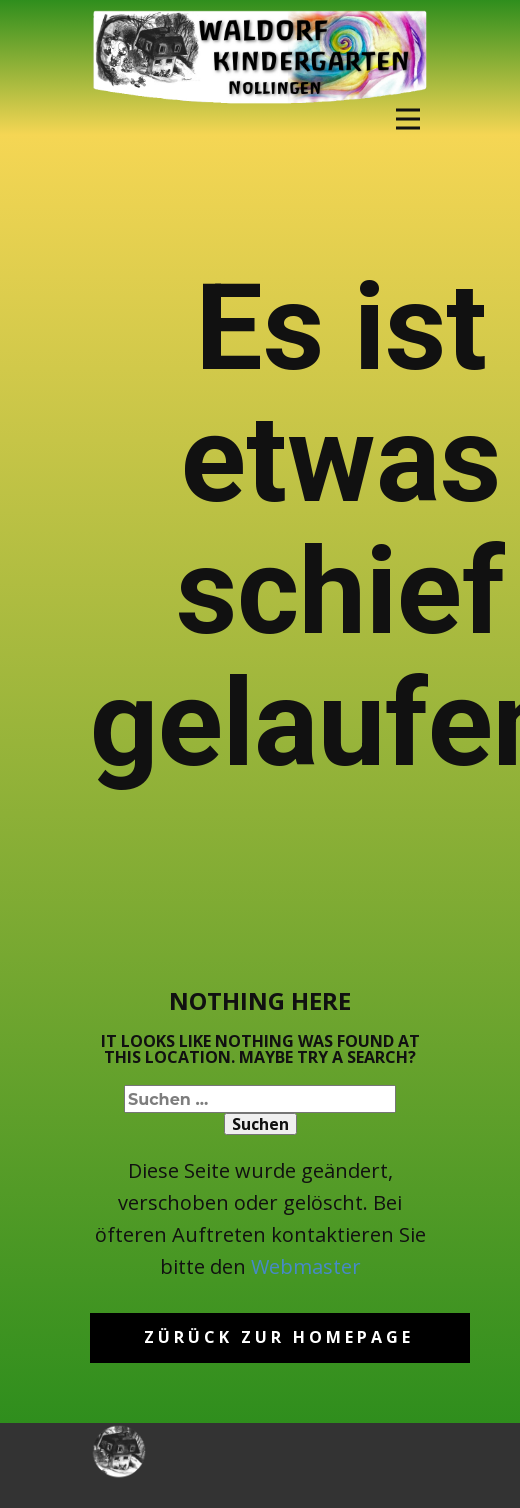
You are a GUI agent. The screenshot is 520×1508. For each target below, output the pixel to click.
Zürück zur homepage (279, 1337)
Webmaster (306, 1266)
